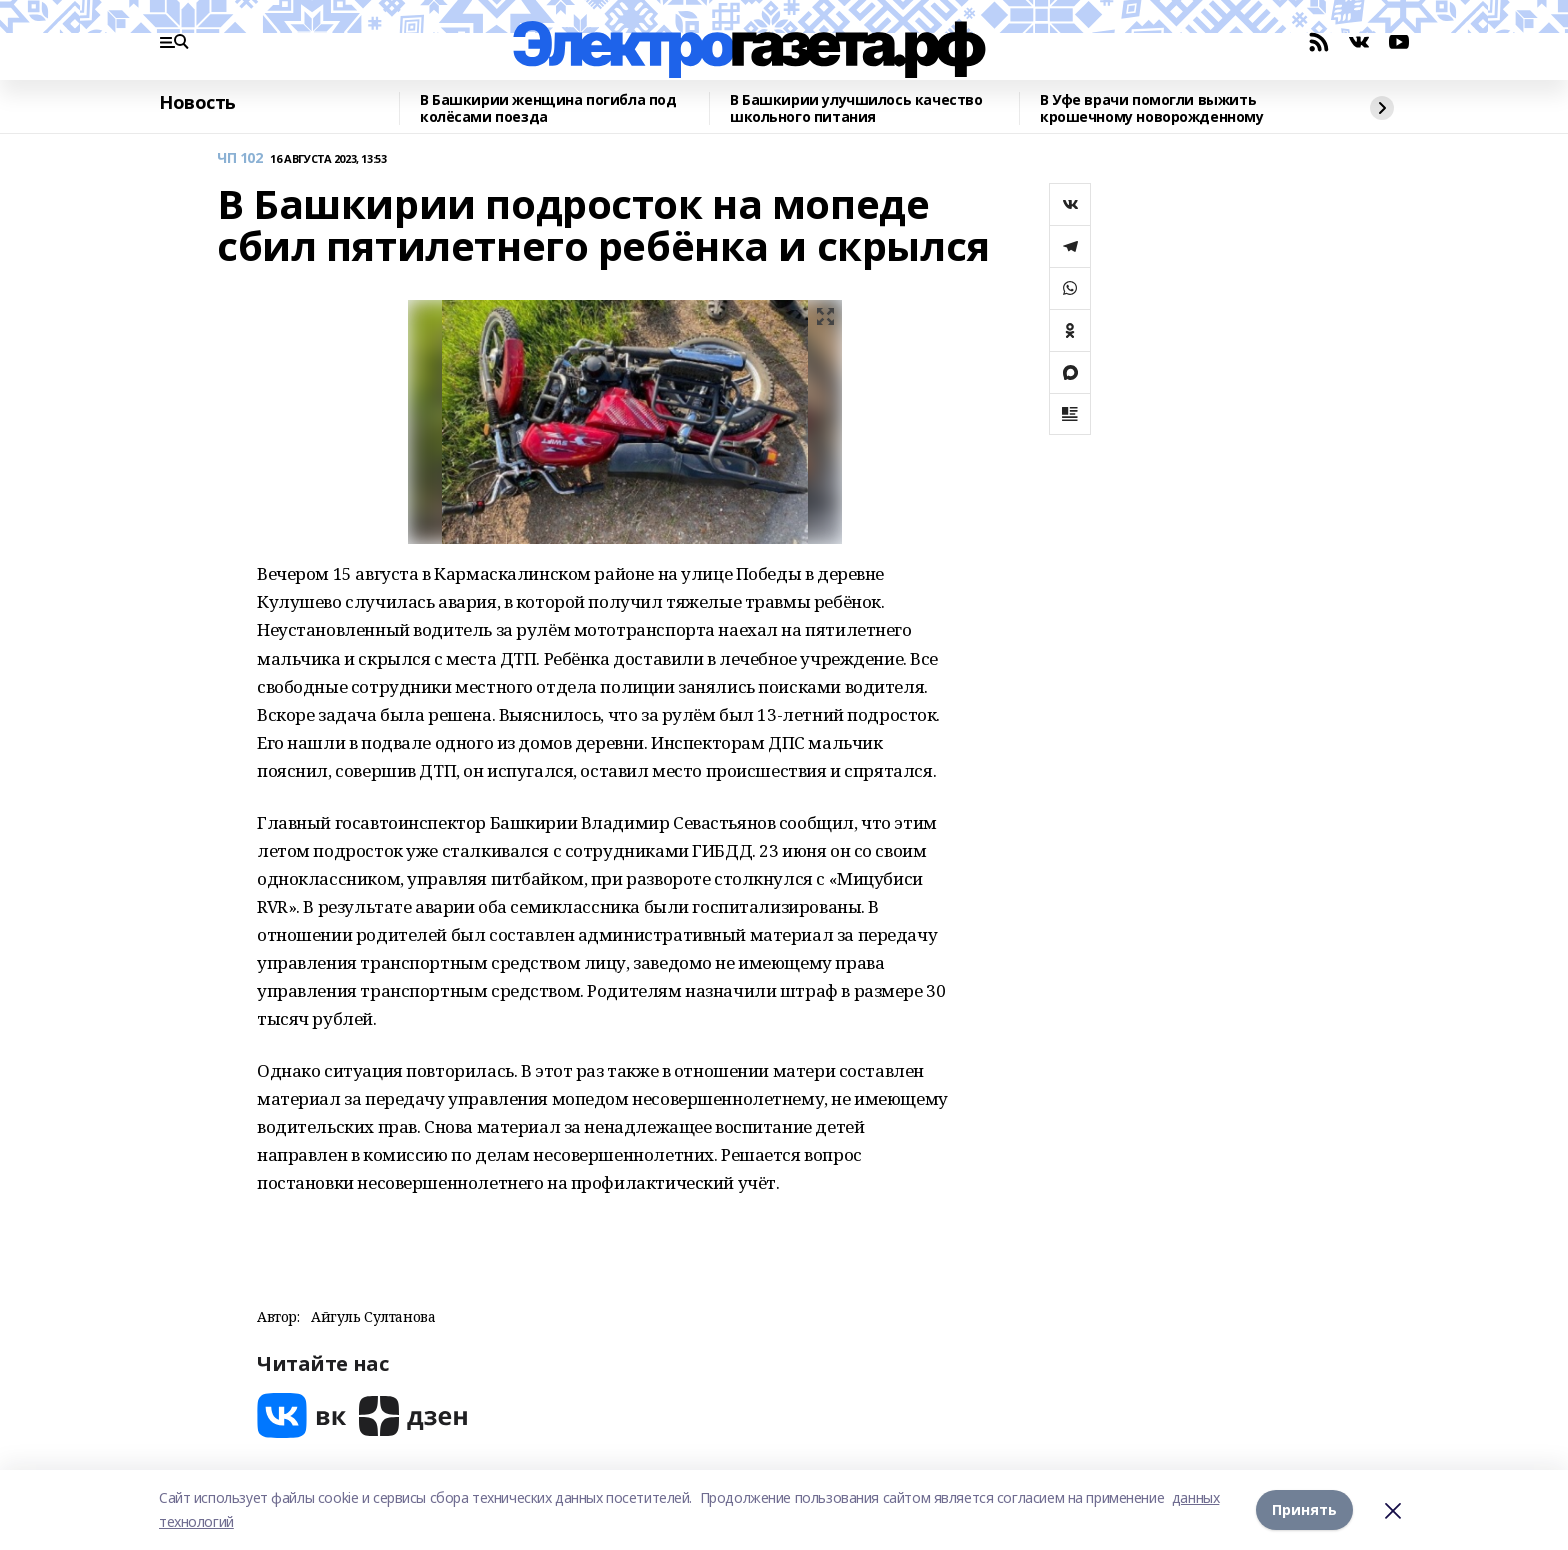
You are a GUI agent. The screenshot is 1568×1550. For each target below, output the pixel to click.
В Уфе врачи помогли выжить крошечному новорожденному (1152, 108)
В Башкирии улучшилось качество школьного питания (856, 108)
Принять (1304, 1509)
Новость (197, 103)
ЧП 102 (239, 158)
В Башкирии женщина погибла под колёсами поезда (548, 108)
